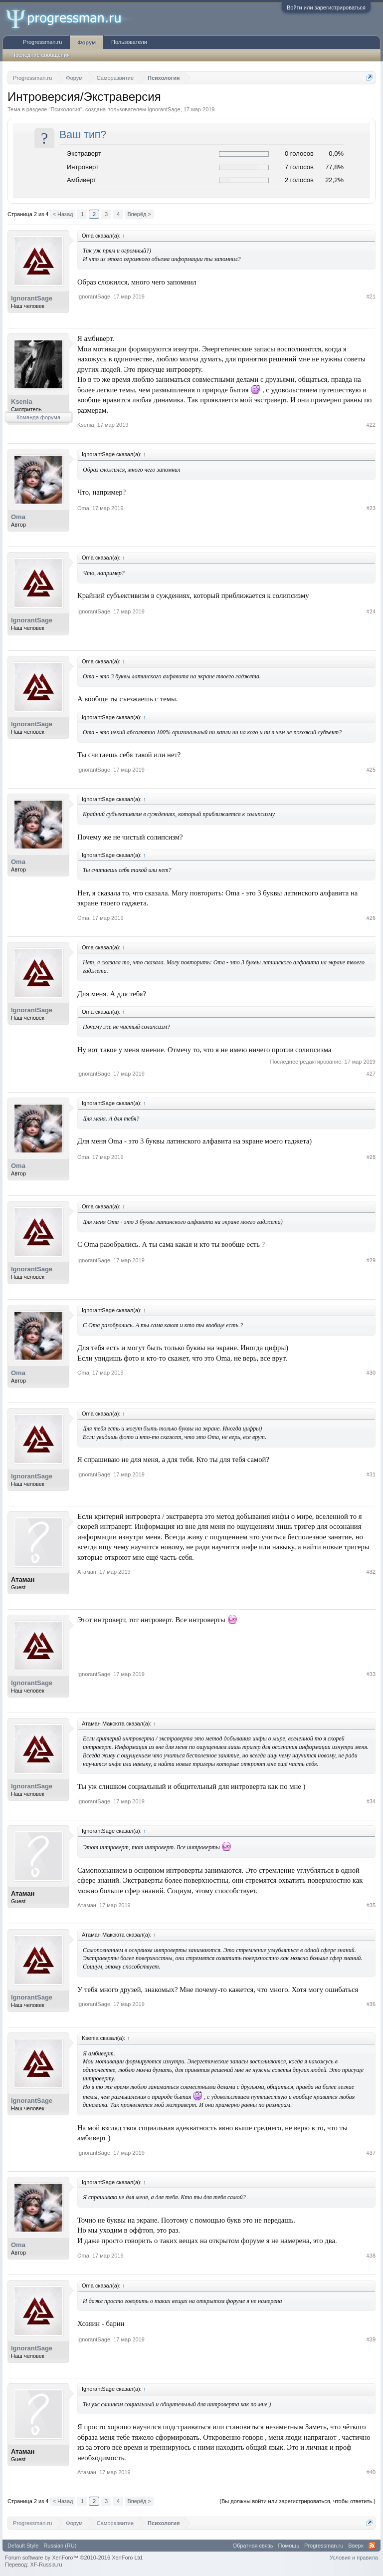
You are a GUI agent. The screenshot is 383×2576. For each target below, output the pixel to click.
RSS (372, 2545)
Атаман (22, 1579)
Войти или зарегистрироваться (326, 7)
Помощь (289, 2546)
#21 (371, 296)
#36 (371, 2004)
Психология (65, 109)
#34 (371, 1801)
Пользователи (129, 42)
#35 (371, 1905)
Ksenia (21, 401)
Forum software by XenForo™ (74, 2558)
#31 (371, 1474)
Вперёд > (139, 214)
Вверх (356, 2546)
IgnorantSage (164, 109)
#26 (371, 918)
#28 (371, 1157)
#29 (371, 1260)
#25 (371, 770)
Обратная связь (253, 2546)
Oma (18, 517)
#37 (371, 2153)
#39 (371, 2339)
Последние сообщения (40, 55)
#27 (371, 1074)
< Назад (62, 214)
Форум (86, 42)
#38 (371, 2256)
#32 (371, 1572)
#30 (371, 1373)
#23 (371, 508)
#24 (371, 611)
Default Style (22, 2546)
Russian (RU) (59, 2546)
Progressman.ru (42, 42)
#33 (371, 1674)
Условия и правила (354, 2558)
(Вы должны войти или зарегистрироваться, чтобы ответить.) (297, 2501)
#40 (371, 2472)
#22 (371, 425)
